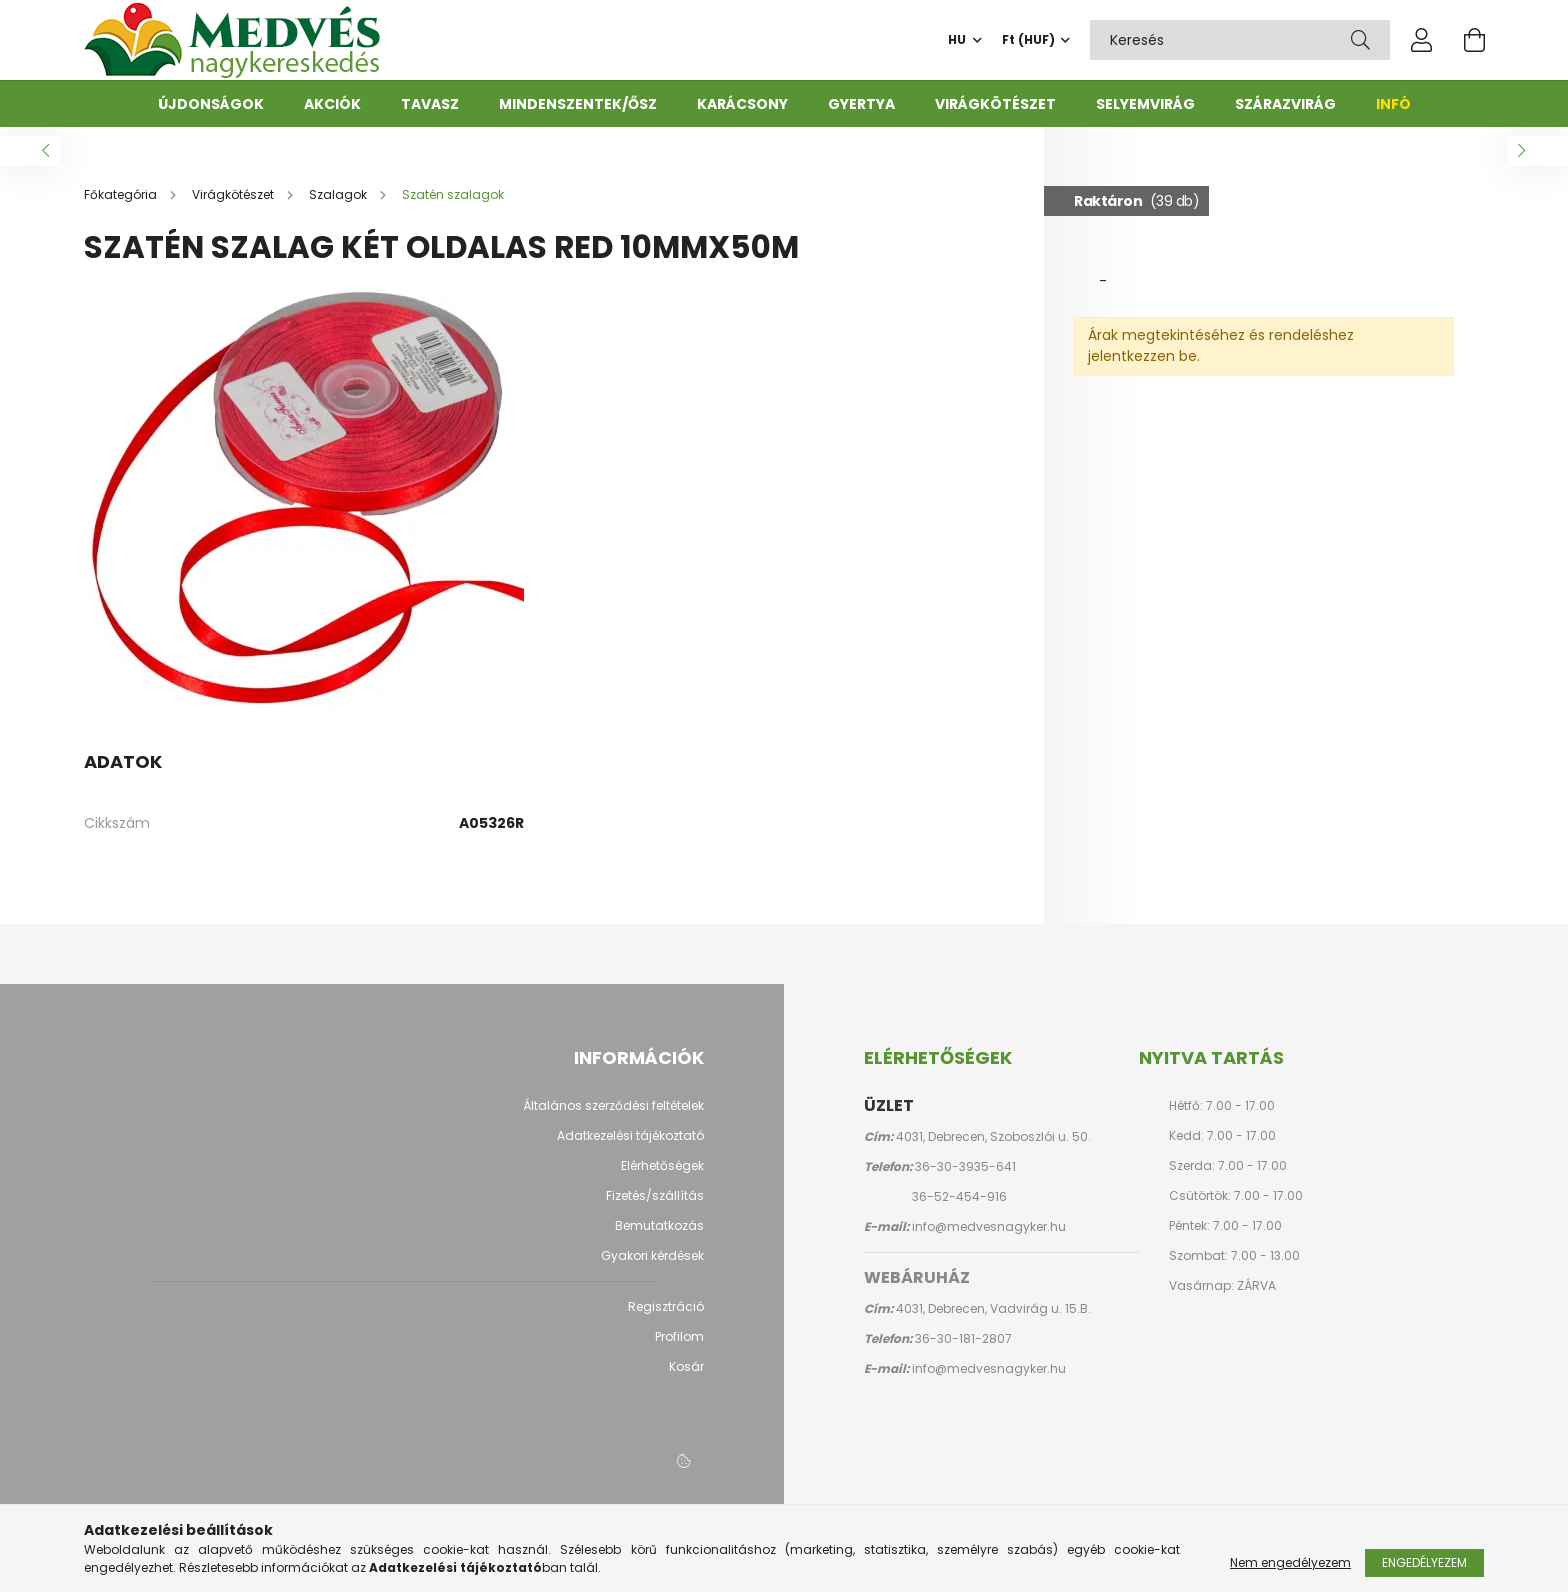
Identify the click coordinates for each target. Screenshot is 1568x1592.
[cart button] (1474, 40)
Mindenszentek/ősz (578, 104)
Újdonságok (211, 104)
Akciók (332, 104)
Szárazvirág (1285, 104)
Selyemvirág (1145, 104)
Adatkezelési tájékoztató (630, 1146)
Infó (1393, 104)
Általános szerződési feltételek (613, 1116)
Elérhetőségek (662, 1176)
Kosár (686, 1377)
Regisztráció (666, 1317)
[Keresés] (1360, 40)
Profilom (679, 1347)
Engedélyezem (1424, 1562)
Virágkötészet (995, 104)
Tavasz (430, 104)
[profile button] (1422, 40)
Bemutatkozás (659, 1236)
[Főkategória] (122, 204)
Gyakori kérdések (652, 1266)
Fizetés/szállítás (655, 1206)
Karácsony (742, 104)
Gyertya (861, 104)
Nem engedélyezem (1290, 1562)
